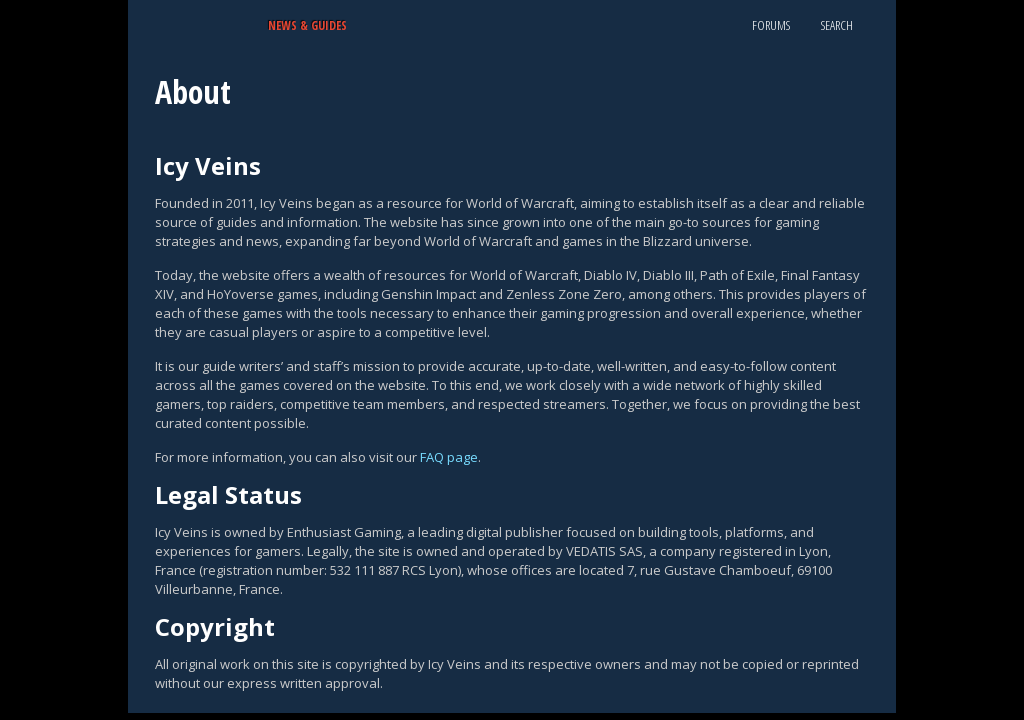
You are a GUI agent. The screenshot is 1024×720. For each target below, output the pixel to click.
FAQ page (449, 457)
